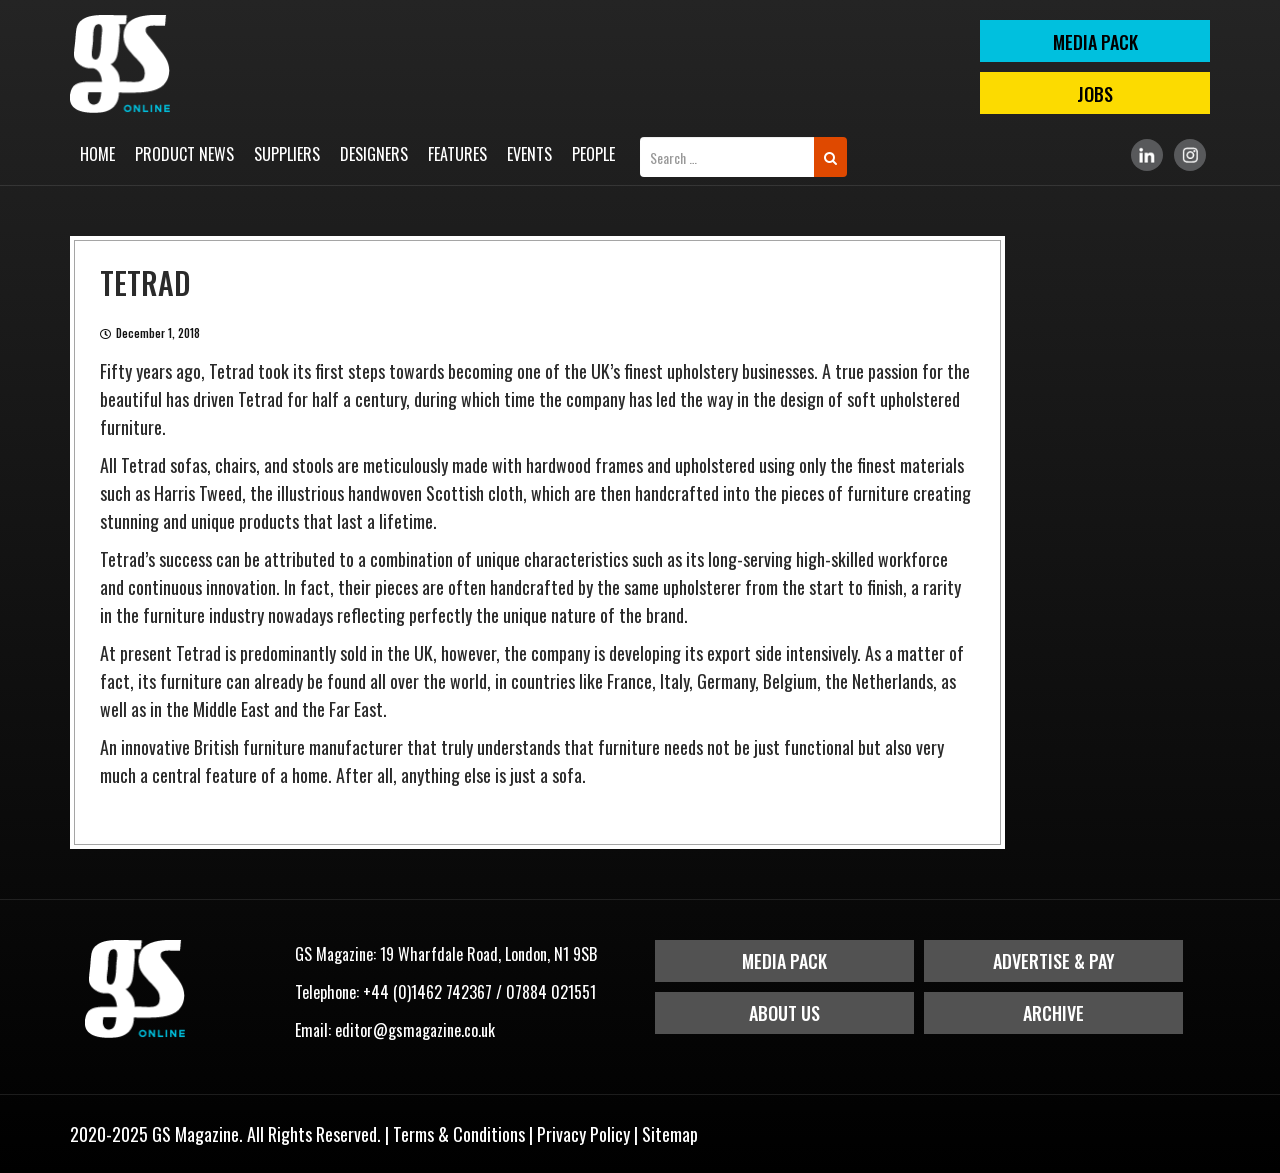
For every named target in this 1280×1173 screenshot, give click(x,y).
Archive (1053, 1013)
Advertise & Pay (1054, 961)
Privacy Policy (583, 1134)
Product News (184, 154)
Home (97, 154)
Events (529, 154)
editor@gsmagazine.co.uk (415, 1030)
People (593, 154)
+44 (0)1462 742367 (427, 992)
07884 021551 (551, 992)
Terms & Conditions (459, 1134)
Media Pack (784, 961)
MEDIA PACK (1095, 42)
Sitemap (670, 1134)
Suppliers (287, 154)
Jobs (1095, 94)
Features (457, 154)
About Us (784, 1013)
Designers (374, 154)
